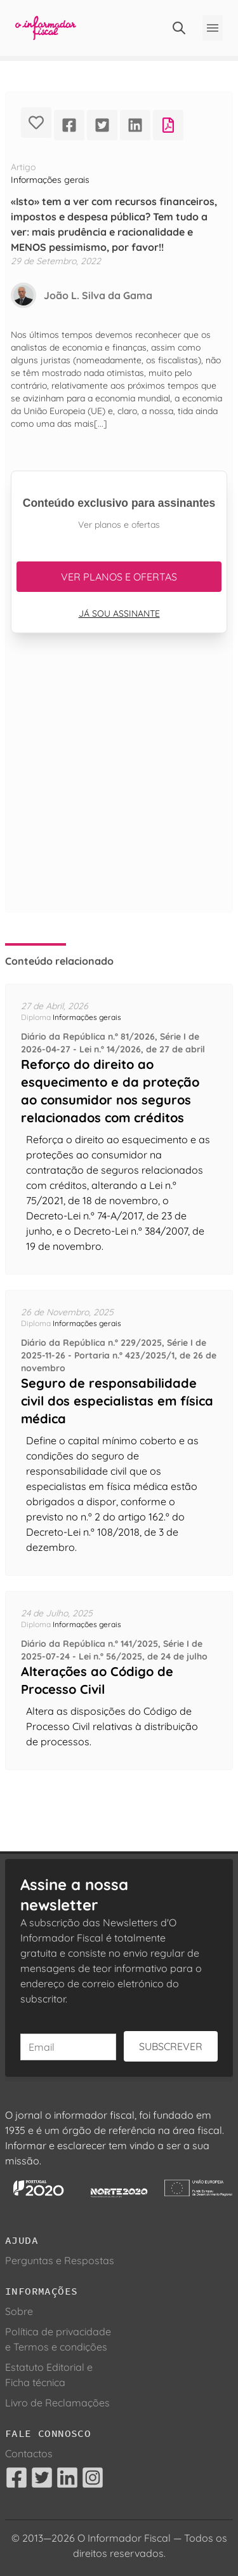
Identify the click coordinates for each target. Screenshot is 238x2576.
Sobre (19, 2311)
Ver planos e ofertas (119, 576)
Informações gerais (50, 179)
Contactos (29, 2453)
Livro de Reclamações (57, 2402)
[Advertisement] (119, 788)
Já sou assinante (119, 613)
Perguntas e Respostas (59, 2260)
